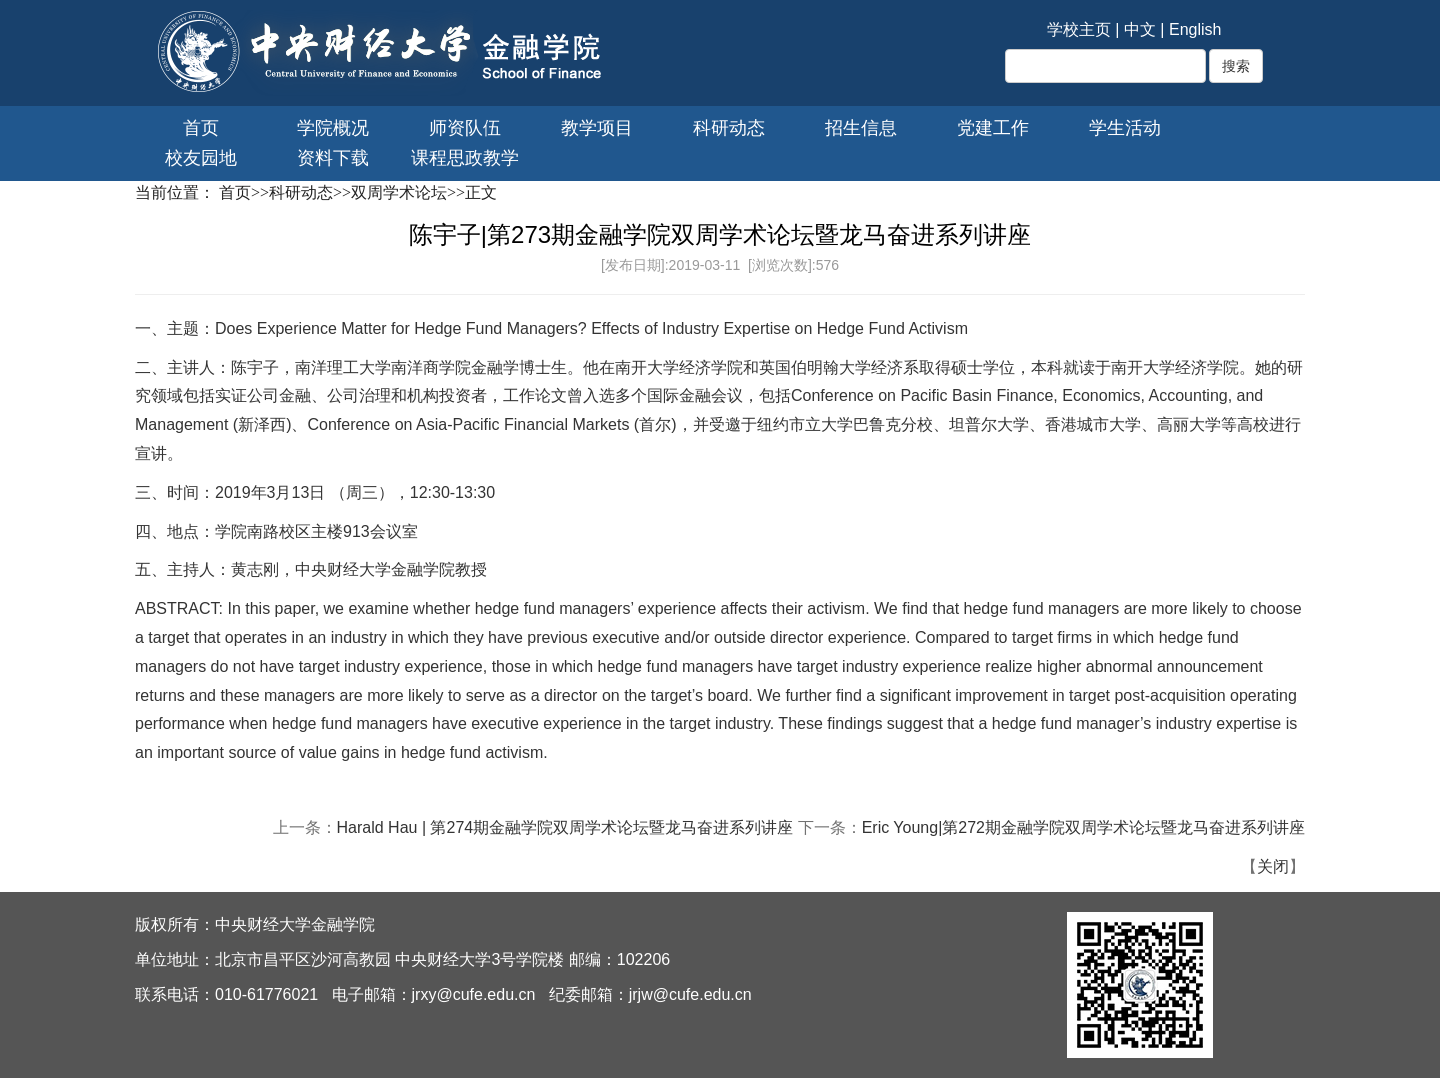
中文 (1140, 29)
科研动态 (729, 128)
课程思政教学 (465, 158)
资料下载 (333, 158)
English (1195, 29)
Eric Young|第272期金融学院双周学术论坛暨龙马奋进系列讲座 (1083, 827)
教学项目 (597, 128)
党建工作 (993, 128)
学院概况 (333, 128)
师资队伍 (465, 128)
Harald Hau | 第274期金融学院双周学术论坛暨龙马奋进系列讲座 (565, 827)
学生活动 (1125, 128)
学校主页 (1079, 29)
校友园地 (201, 158)
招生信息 (861, 128)
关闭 (1273, 866)
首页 (201, 128)
